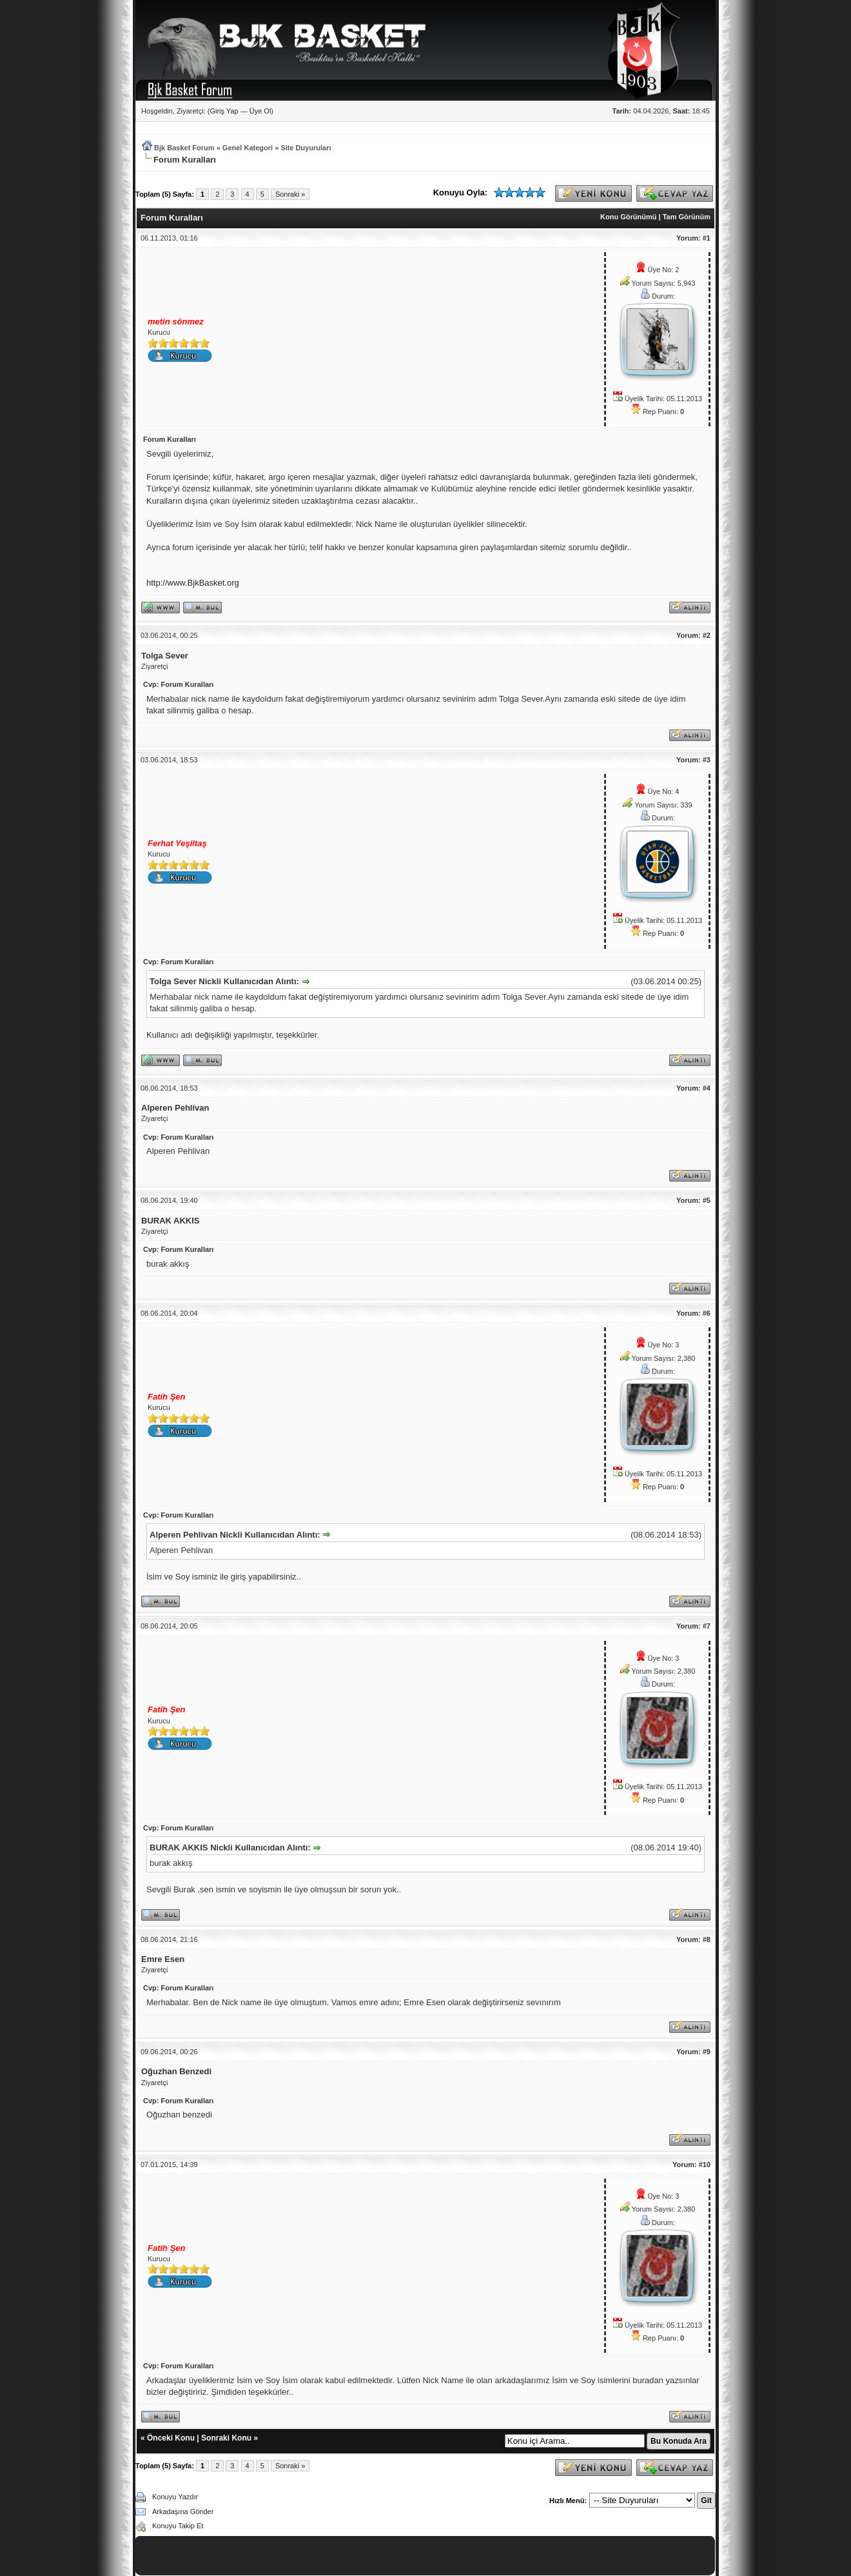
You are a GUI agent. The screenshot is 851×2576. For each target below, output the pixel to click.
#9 (706, 2052)
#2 (706, 635)
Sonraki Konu (226, 2437)
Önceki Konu (171, 2437)
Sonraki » (290, 194)
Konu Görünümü (628, 217)
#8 (706, 1939)
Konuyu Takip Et (177, 2526)
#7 (706, 1626)
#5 (706, 1200)
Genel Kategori (247, 148)
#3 (706, 760)
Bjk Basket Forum (184, 148)
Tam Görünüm (686, 217)
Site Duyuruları (305, 148)
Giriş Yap (224, 111)
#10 (704, 2164)
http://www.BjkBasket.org (192, 583)
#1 (706, 238)
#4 (706, 1088)
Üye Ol (260, 111)
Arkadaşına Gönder (182, 2511)
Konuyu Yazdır (175, 2497)
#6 (706, 1313)
